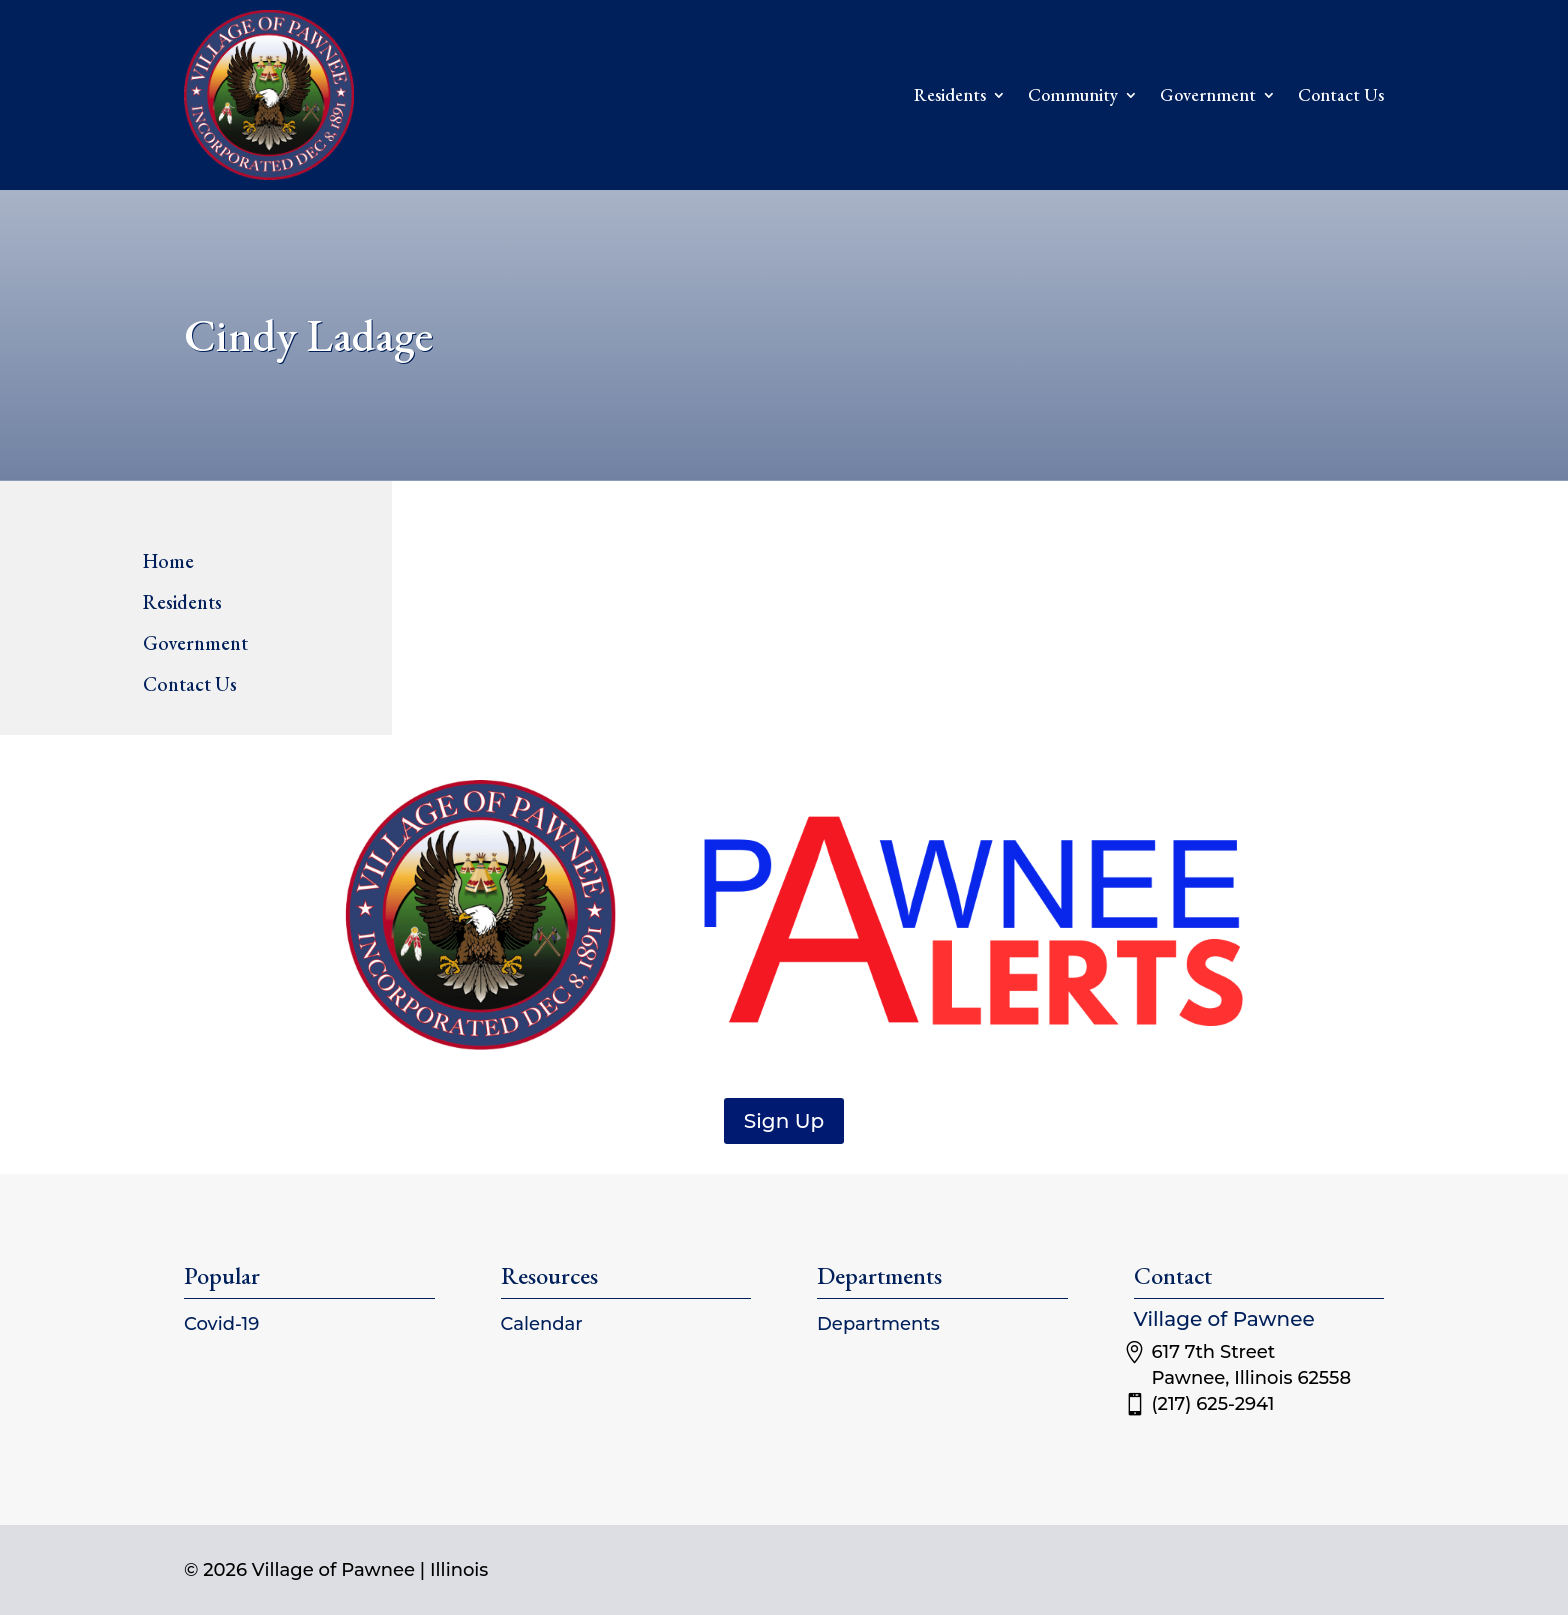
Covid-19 (221, 1324)
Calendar (542, 1324)
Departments (878, 1324)
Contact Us (1341, 94)
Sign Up (784, 1121)
